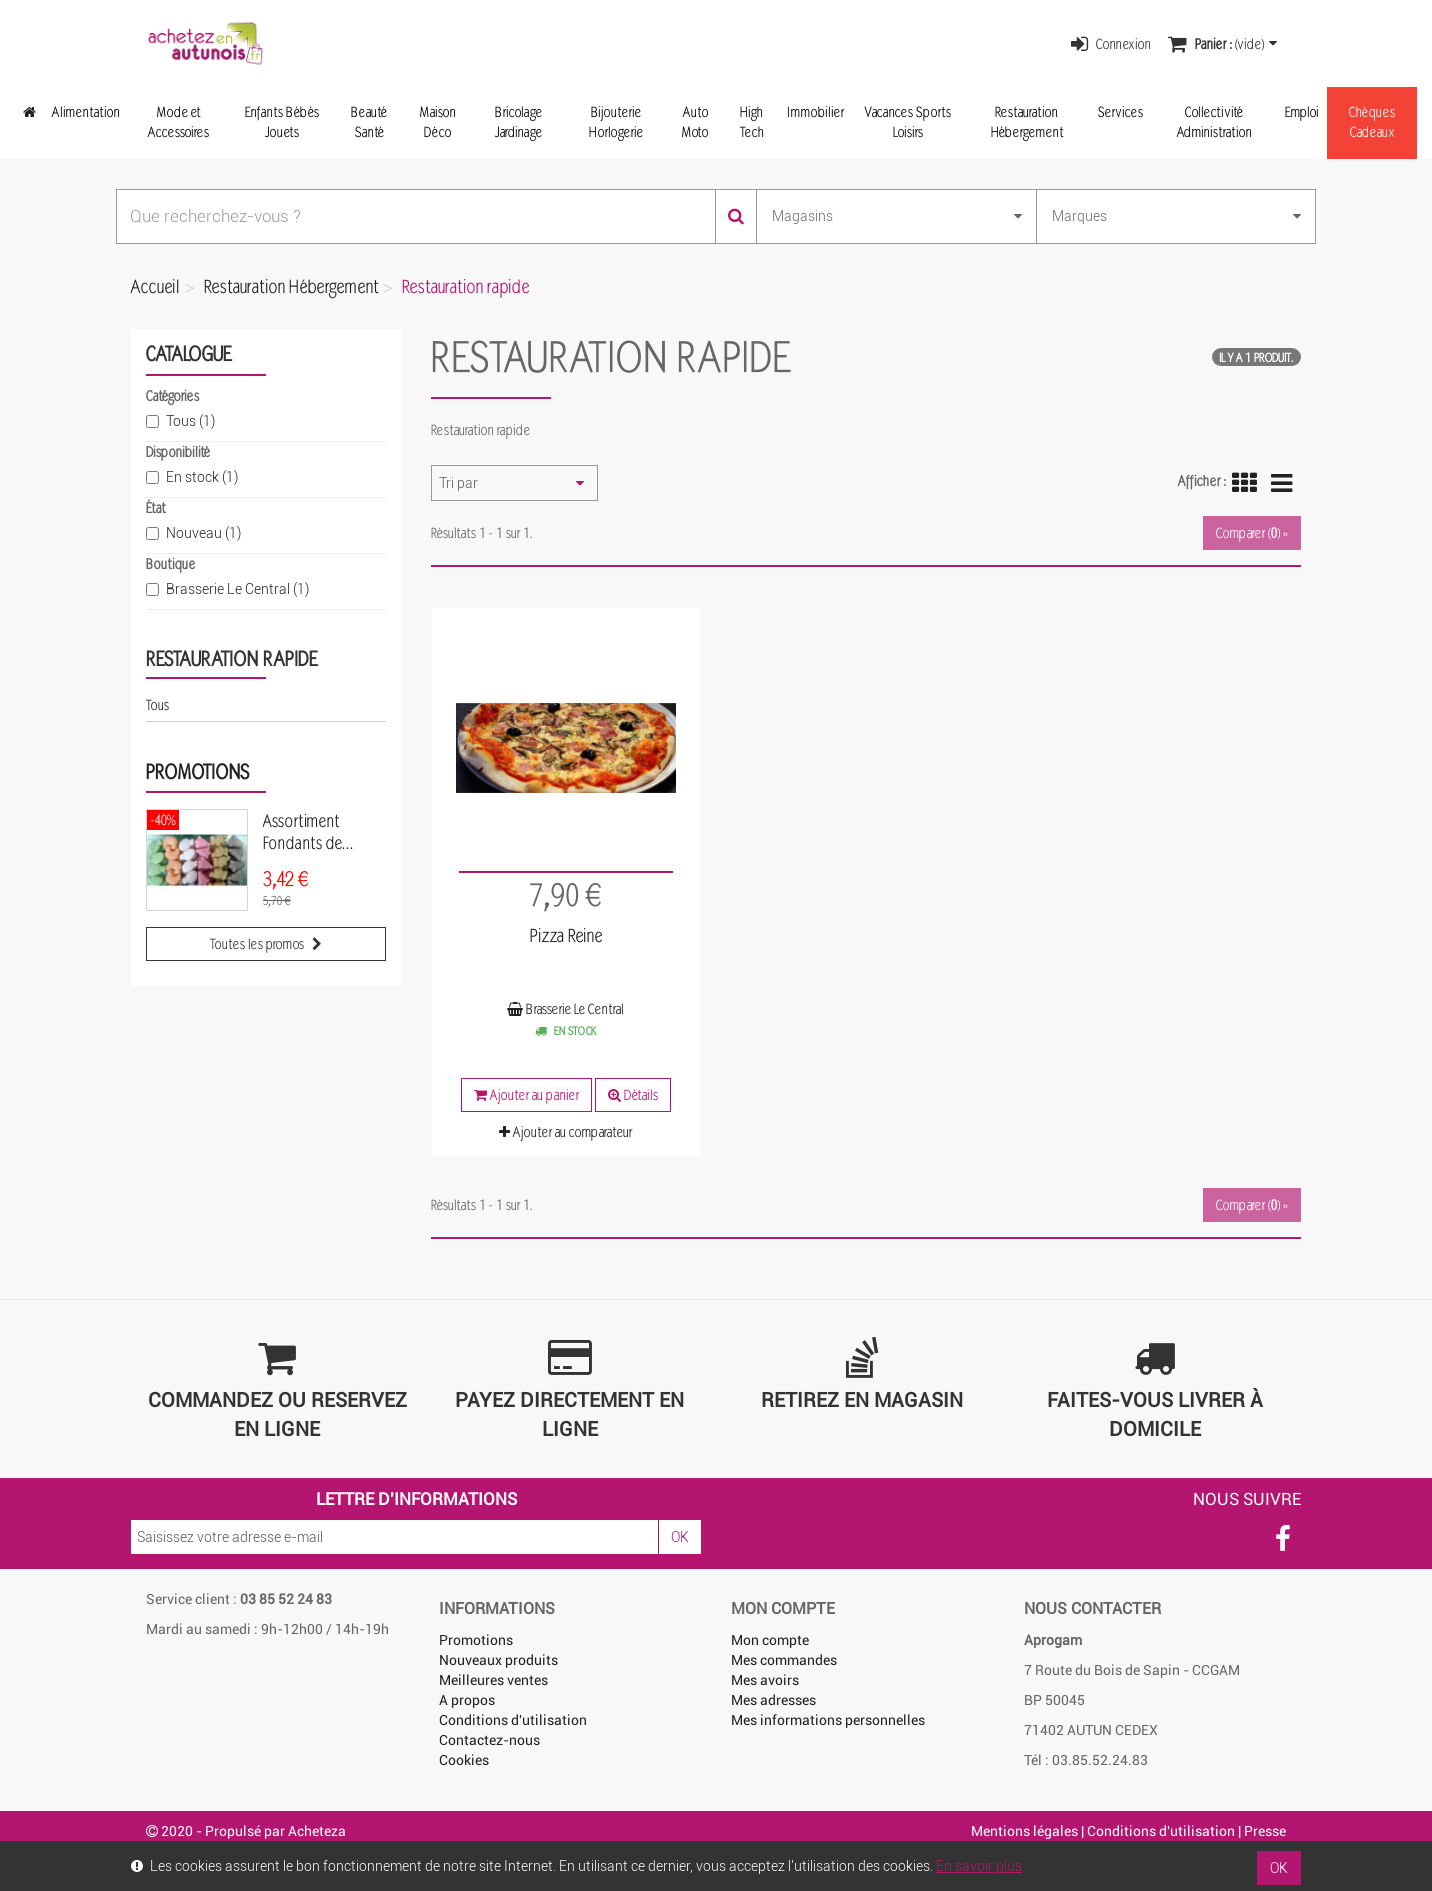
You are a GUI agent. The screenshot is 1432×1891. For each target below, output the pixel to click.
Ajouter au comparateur (565, 1131)
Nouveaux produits (498, 1660)
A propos (467, 1700)
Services (1120, 111)
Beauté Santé (369, 121)
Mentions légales (1024, 1831)
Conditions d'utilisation (513, 1720)
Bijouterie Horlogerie (616, 121)
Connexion (1111, 44)
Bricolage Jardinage (518, 121)
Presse (1265, 1831)
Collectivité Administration (1214, 121)
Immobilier (815, 111)
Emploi (1302, 111)
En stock (202, 477)
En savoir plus (979, 1866)
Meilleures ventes (493, 1680)
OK (680, 1537)
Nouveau (203, 533)
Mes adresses (773, 1700)
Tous (190, 421)
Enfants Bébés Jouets (282, 121)
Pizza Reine (566, 935)
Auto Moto (695, 121)
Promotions (197, 771)
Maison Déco (438, 121)
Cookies (464, 1760)
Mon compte (770, 1640)
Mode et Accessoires (178, 121)
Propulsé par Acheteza (275, 1831)
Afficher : (1202, 480)
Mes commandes (784, 1660)
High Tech (752, 121)
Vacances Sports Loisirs (908, 121)
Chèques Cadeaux (1372, 121)
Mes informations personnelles (828, 1720)
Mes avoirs (765, 1680)
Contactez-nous (489, 1740)
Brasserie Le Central (237, 589)
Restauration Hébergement (1027, 121)
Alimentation (86, 111)
